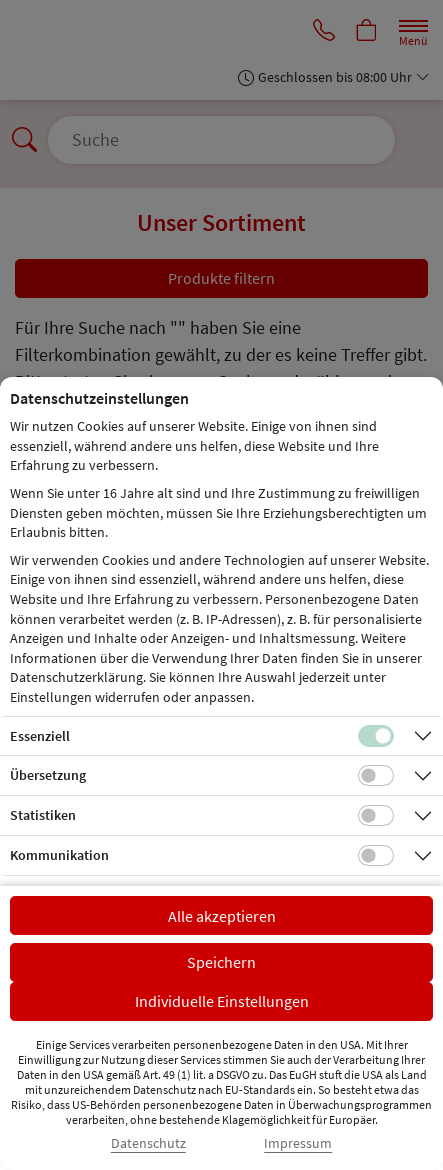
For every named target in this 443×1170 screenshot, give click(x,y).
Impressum (298, 1143)
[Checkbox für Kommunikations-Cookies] (376, 856)
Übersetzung (48, 775)
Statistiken (43, 815)
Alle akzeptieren (222, 916)
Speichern (221, 962)
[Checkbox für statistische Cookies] (376, 816)
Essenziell (40, 736)
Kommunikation (59, 855)
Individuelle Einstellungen (222, 1001)
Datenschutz (148, 1143)
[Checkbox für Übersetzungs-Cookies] (376, 776)
